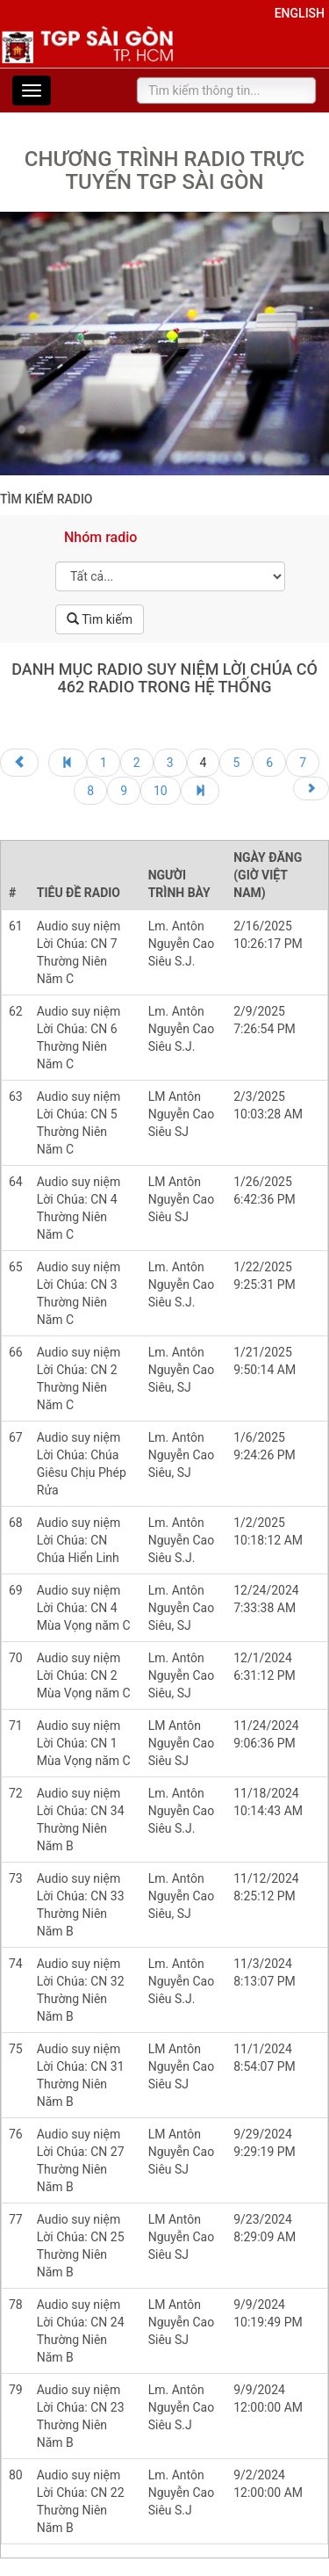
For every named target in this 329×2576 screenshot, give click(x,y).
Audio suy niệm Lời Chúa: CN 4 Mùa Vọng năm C (84, 1607)
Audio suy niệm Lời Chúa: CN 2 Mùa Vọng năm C (84, 1675)
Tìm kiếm (99, 619)
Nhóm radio (100, 537)
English (300, 13)
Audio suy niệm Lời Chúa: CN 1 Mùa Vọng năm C (84, 1743)
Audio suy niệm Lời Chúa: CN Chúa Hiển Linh (78, 1540)
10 (161, 791)
